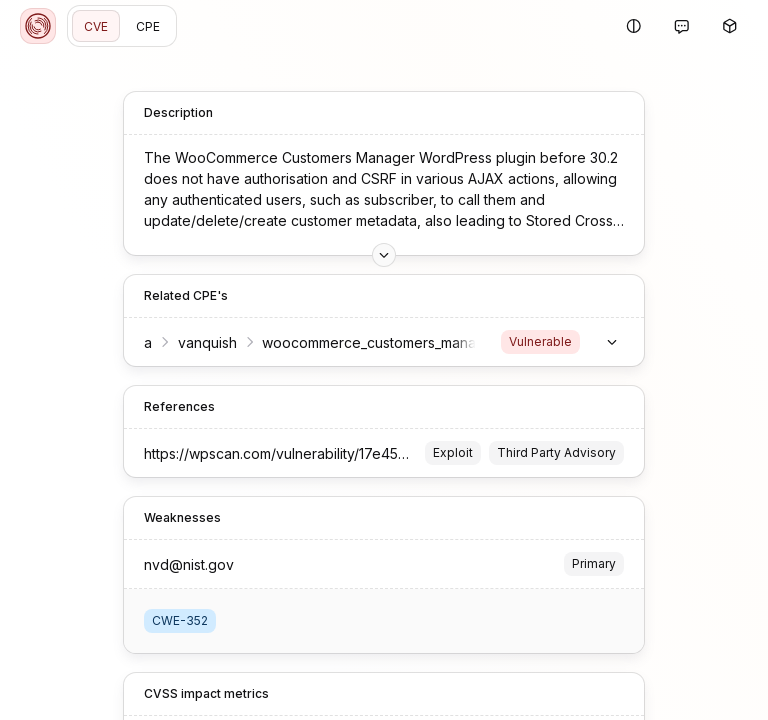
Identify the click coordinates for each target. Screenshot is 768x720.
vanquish (207, 342)
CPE (148, 26)
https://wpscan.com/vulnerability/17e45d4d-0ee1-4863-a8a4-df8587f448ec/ (398, 453)
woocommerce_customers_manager (380, 342)
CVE (96, 26)
